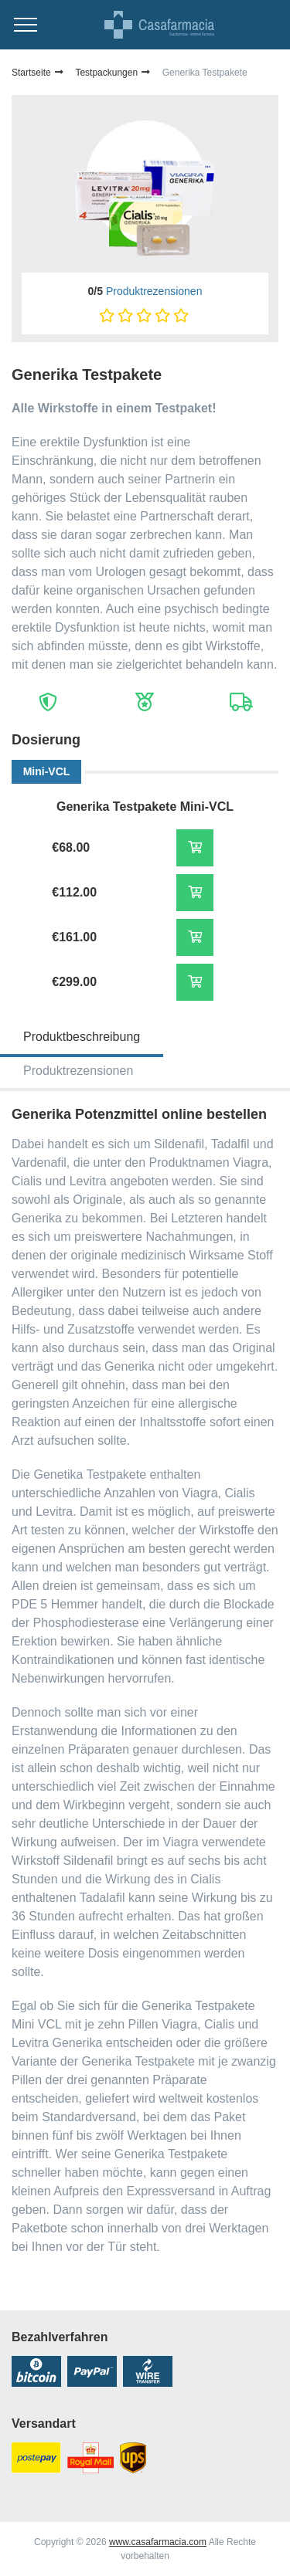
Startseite (38, 72)
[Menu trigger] (25, 25)
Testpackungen (113, 72)
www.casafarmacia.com (157, 2542)
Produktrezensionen (154, 291)
